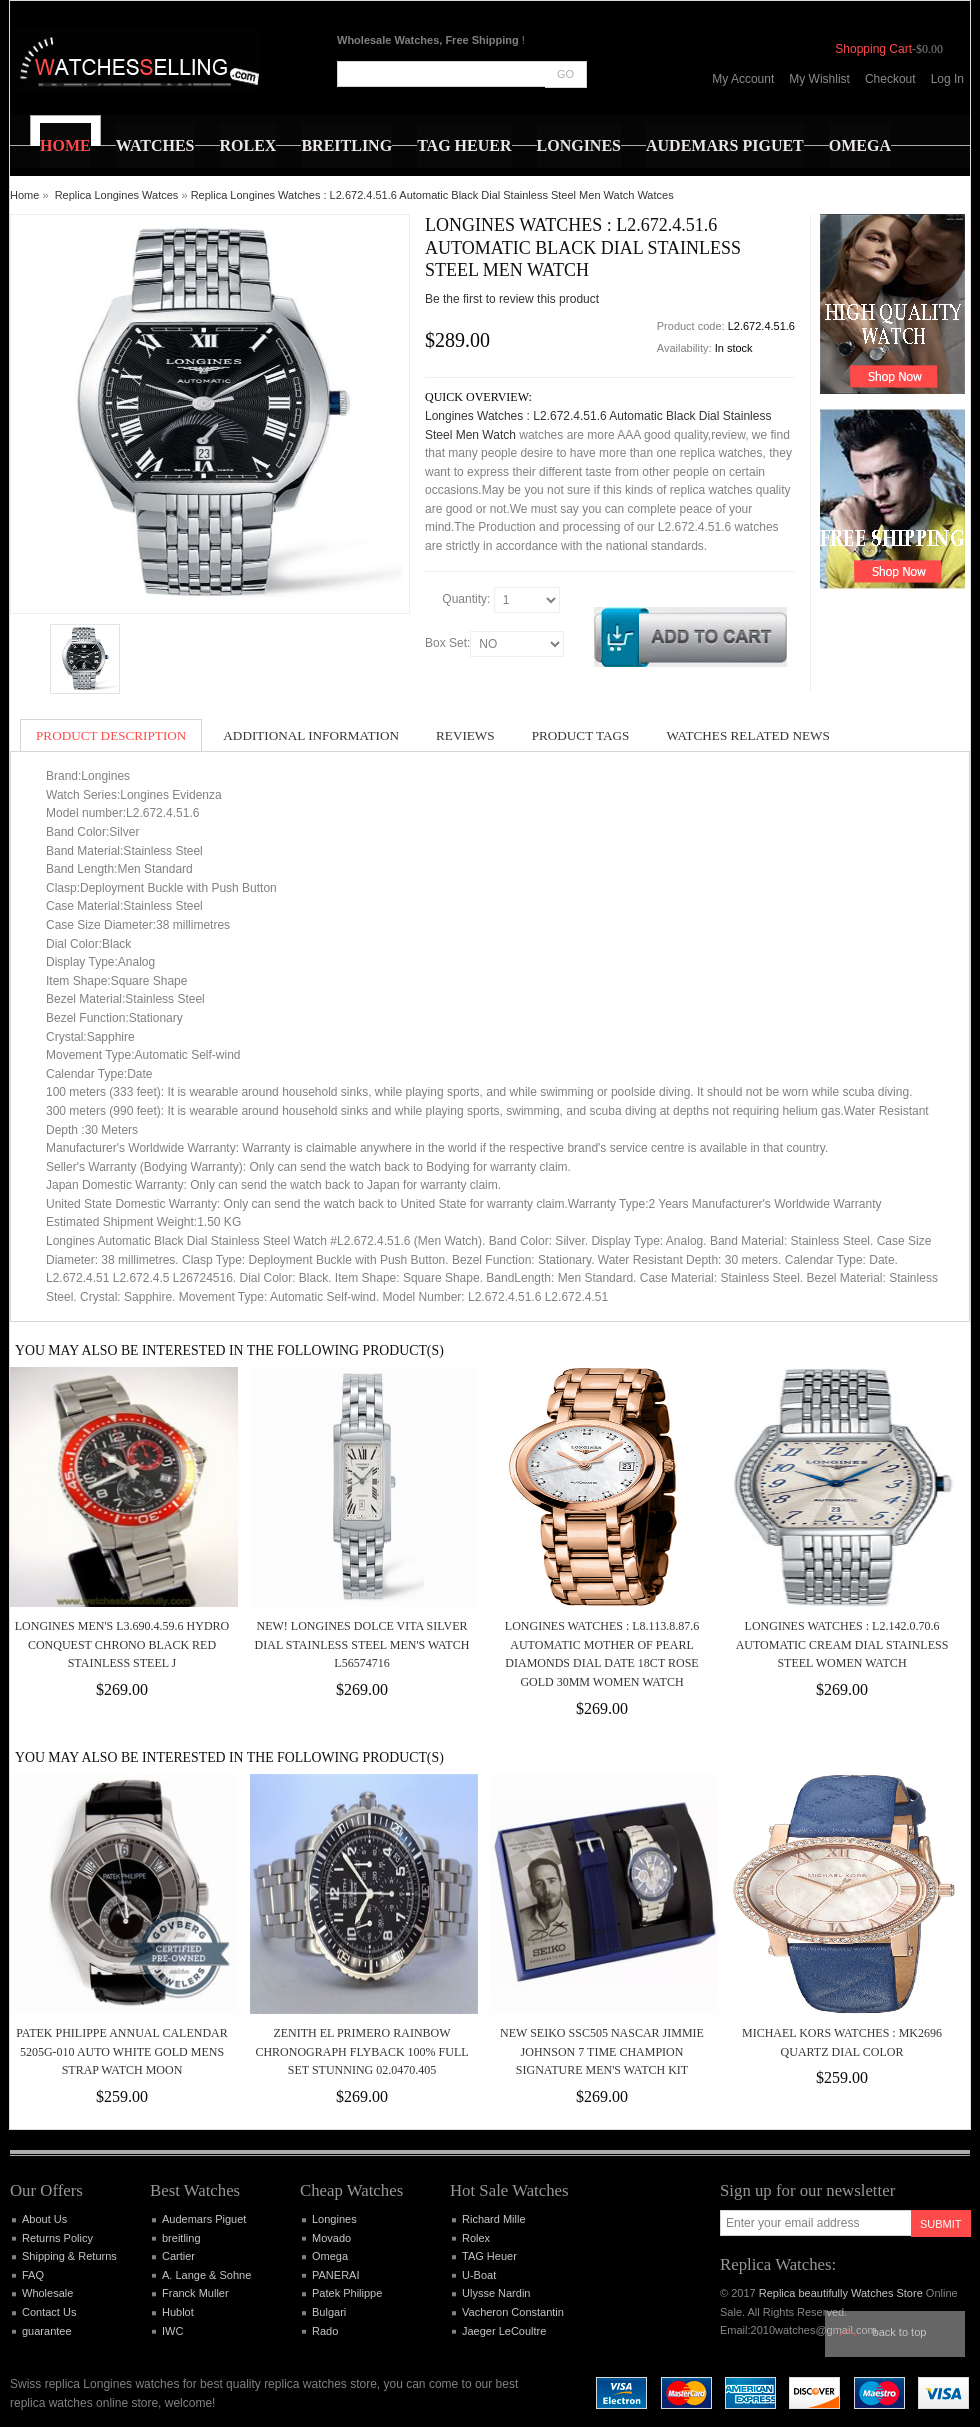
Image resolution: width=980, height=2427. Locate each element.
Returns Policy (57, 2238)
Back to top (900, 2332)
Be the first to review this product (512, 299)
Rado (325, 2331)
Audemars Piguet (204, 2219)
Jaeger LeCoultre (504, 2331)
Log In (947, 79)
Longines (334, 2219)
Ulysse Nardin (496, 2293)
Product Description (111, 735)
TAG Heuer (489, 2256)
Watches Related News (747, 735)
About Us (44, 2219)
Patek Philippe (347, 2293)
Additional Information (311, 735)
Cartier (178, 2256)
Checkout (890, 79)
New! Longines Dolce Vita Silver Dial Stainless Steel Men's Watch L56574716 (362, 1644)
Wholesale (47, 2293)
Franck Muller (195, 2293)
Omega (330, 2256)
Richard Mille (494, 2219)
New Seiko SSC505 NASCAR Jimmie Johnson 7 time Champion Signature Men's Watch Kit (602, 2051)
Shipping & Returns (69, 2256)
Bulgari (329, 2312)
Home (24, 195)
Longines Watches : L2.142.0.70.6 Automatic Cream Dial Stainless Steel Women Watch (842, 1644)
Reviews (465, 735)
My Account (743, 79)
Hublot (178, 2312)
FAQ (33, 2275)
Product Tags (581, 735)
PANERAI (335, 2275)
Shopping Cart (873, 49)
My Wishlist (819, 79)
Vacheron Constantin (513, 2312)
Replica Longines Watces (117, 195)
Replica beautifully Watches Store (841, 2293)
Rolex (476, 2238)
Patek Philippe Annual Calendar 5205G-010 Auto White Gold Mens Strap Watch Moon (121, 2051)
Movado (331, 2238)
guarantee (47, 2331)
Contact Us (49, 2312)
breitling (181, 2238)
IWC (172, 2331)
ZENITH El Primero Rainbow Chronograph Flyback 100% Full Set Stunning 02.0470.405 (361, 2051)
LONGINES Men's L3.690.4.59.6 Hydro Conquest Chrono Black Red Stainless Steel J (122, 1644)
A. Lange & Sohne (206, 2275)
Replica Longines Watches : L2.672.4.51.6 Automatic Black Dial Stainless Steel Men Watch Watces (432, 195)
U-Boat (479, 2275)
